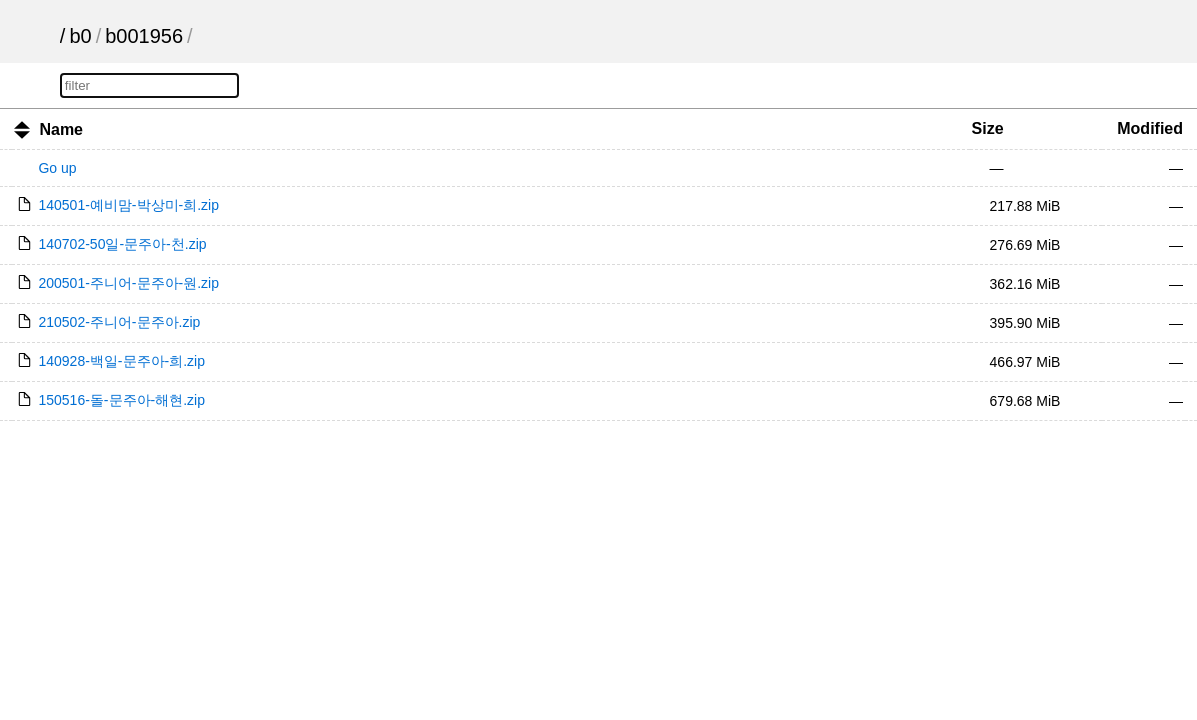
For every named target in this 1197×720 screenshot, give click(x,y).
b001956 (144, 36)
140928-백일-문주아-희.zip (121, 361)
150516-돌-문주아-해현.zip (121, 400)
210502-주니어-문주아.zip (119, 322)
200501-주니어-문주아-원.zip (128, 283)
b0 (80, 36)
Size (988, 128)
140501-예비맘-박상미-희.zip (128, 205)
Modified (1150, 128)
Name (61, 129)
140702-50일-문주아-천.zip (122, 244)
